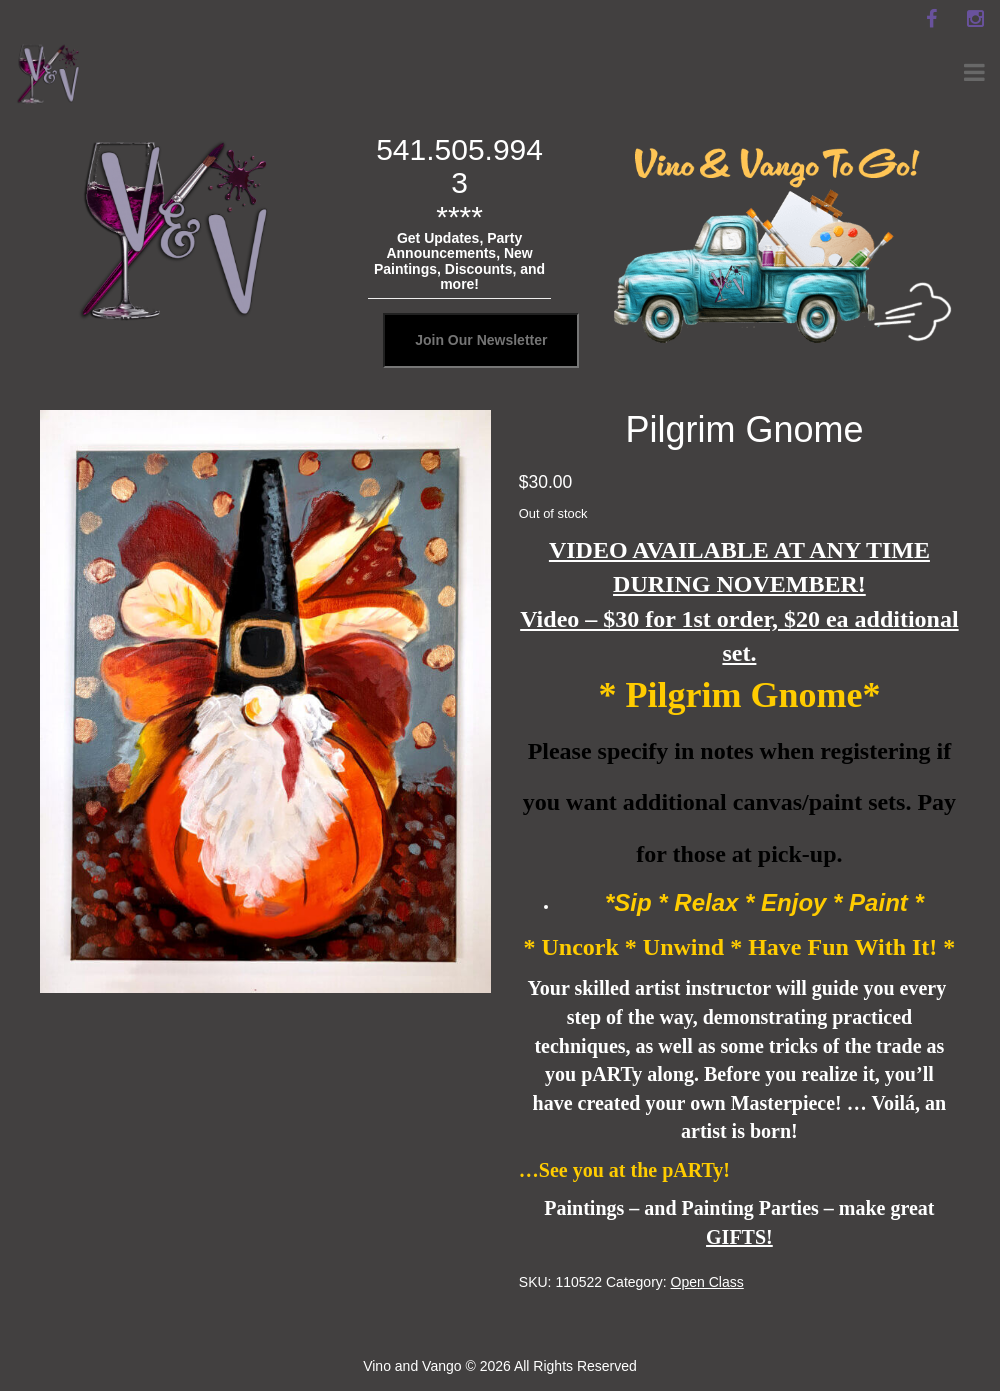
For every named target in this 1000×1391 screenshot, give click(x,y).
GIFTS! (739, 1237)
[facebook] (931, 19)
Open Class (707, 1282)
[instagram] (975, 19)
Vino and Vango (412, 1366)
